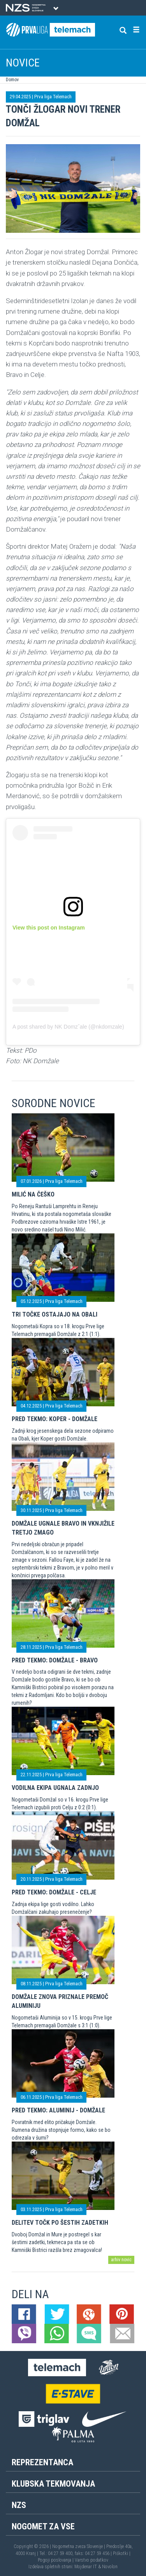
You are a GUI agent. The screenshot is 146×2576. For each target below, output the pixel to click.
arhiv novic (121, 2259)
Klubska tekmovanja (53, 2484)
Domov (12, 79)
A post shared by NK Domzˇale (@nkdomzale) (68, 1027)
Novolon (110, 2566)
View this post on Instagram (48, 927)
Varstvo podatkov (91, 2560)
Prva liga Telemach (53, 96)
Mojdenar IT (85, 2566)
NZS (19, 2505)
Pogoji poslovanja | (56, 2560)
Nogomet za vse (43, 2526)
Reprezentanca (42, 2462)
